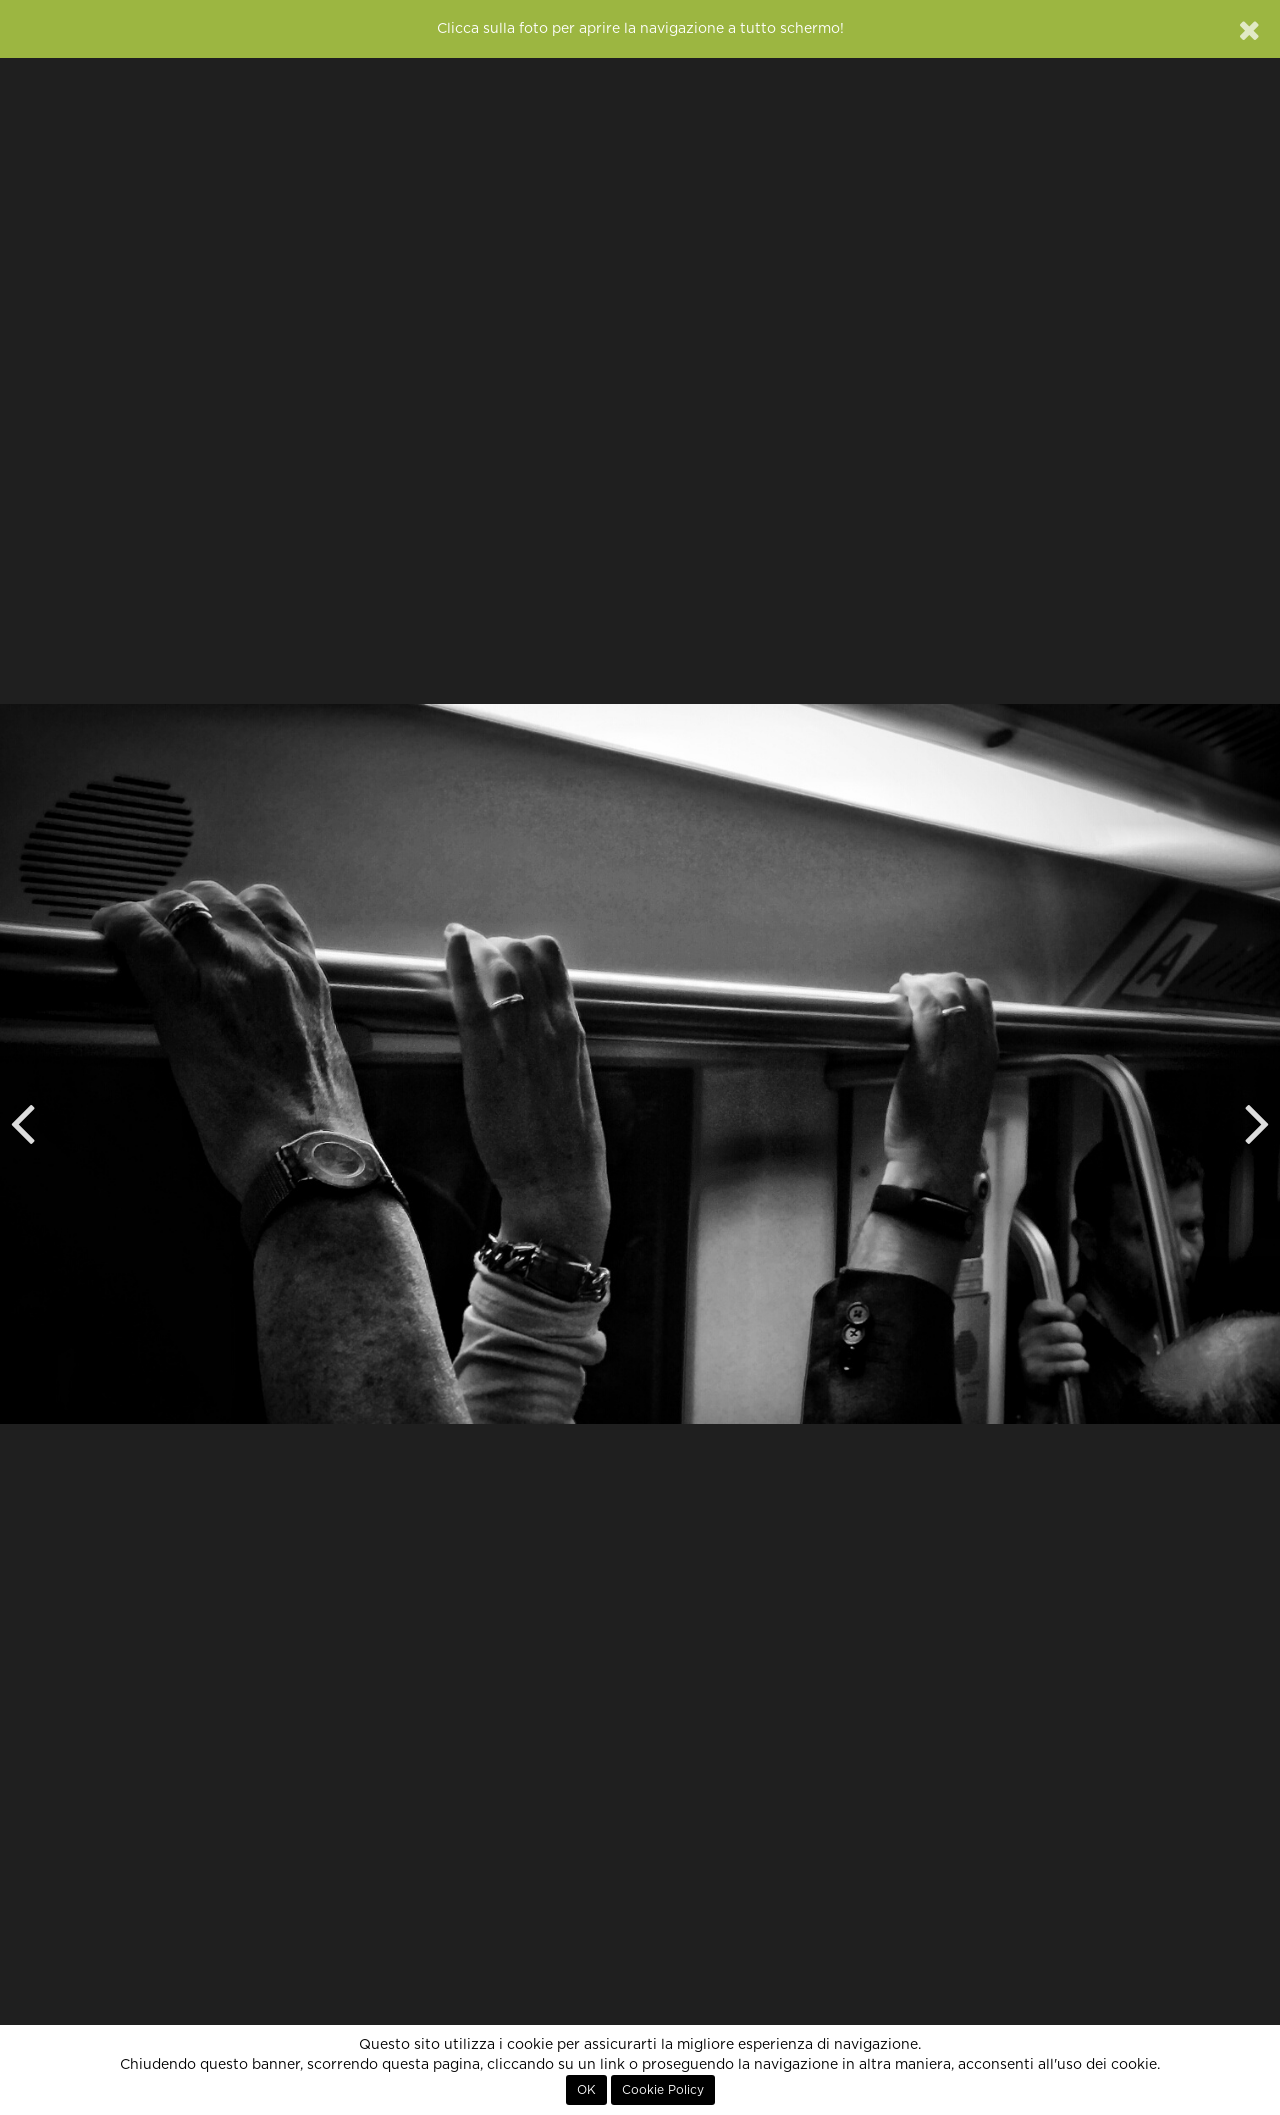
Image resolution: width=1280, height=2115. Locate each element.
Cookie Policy (663, 2090)
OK (586, 2090)
